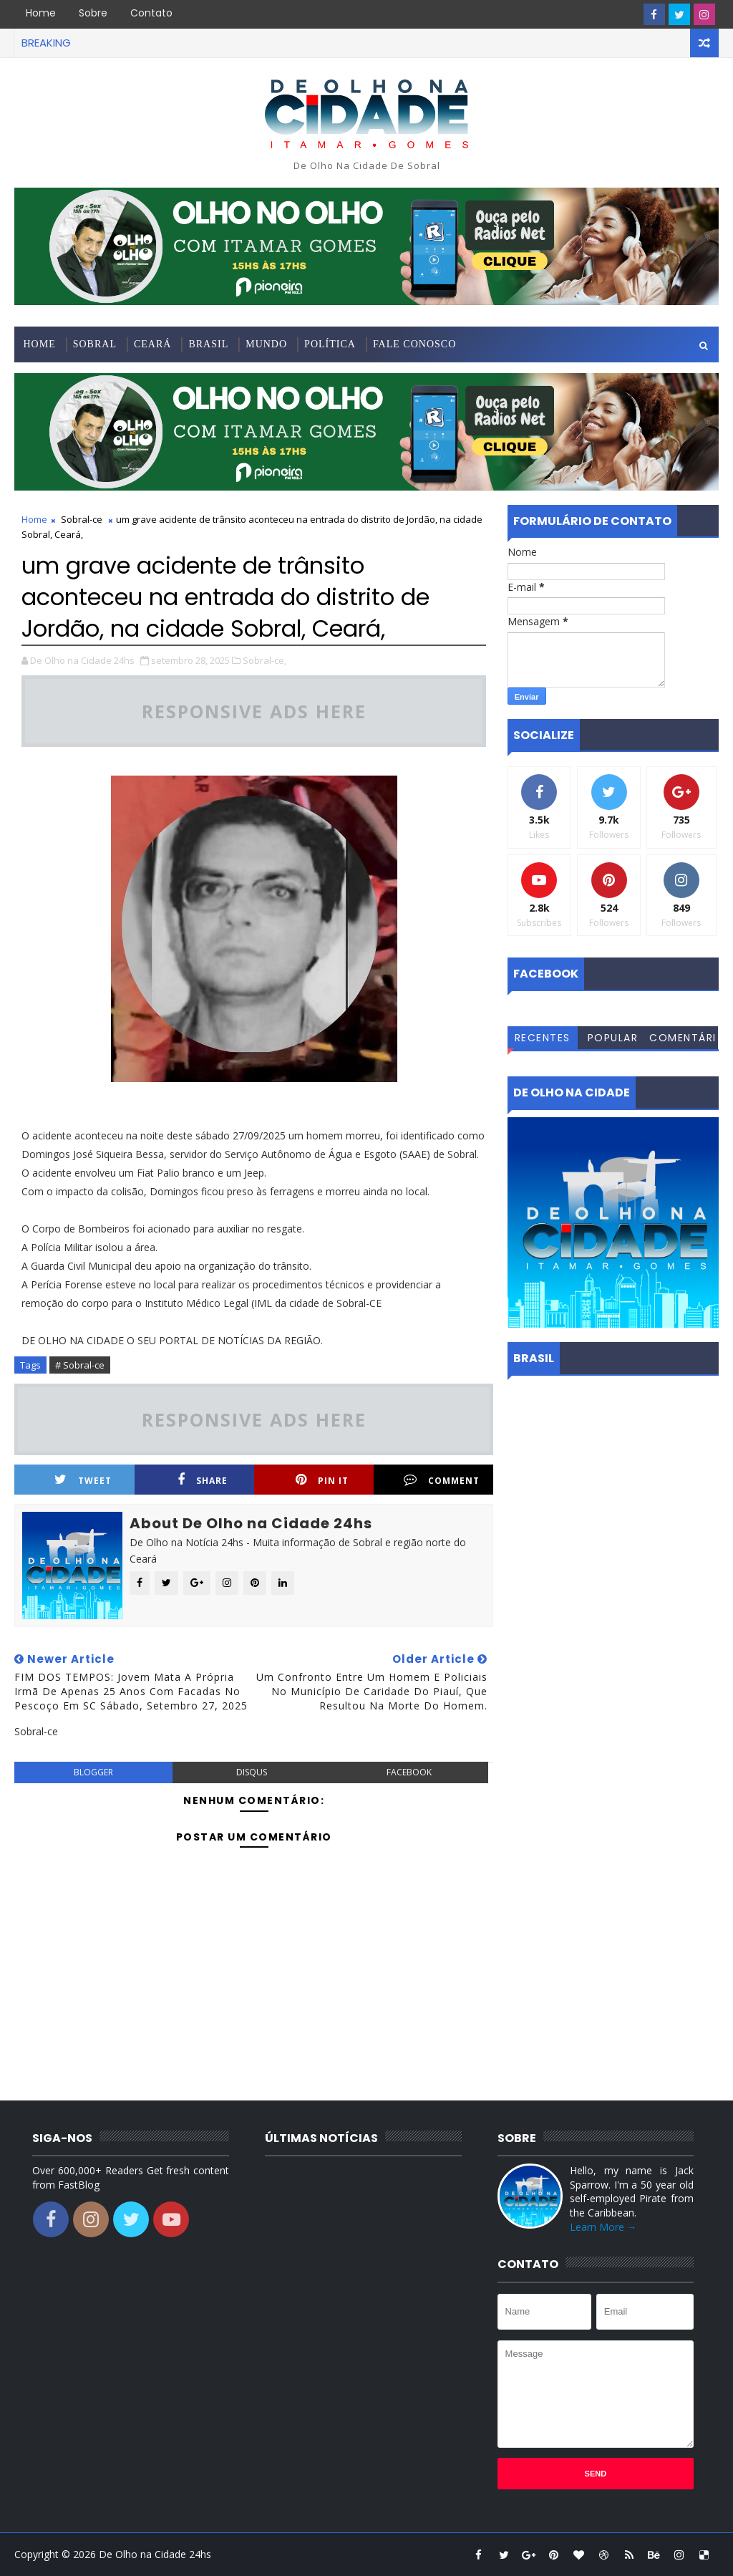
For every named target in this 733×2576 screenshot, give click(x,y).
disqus (251, 1772)
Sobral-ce (81, 519)
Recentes (543, 1038)
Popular (613, 1038)
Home (41, 13)
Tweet (83, 1480)
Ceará (152, 344)
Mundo (266, 344)
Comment (442, 1480)
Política (330, 344)
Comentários (683, 1040)
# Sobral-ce (80, 1365)
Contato (151, 13)
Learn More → (603, 2227)
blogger (93, 1772)
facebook (409, 1772)
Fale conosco (414, 344)
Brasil (208, 344)
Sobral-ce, (264, 660)
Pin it (322, 1480)
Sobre (93, 13)
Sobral (95, 344)
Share (203, 1480)
